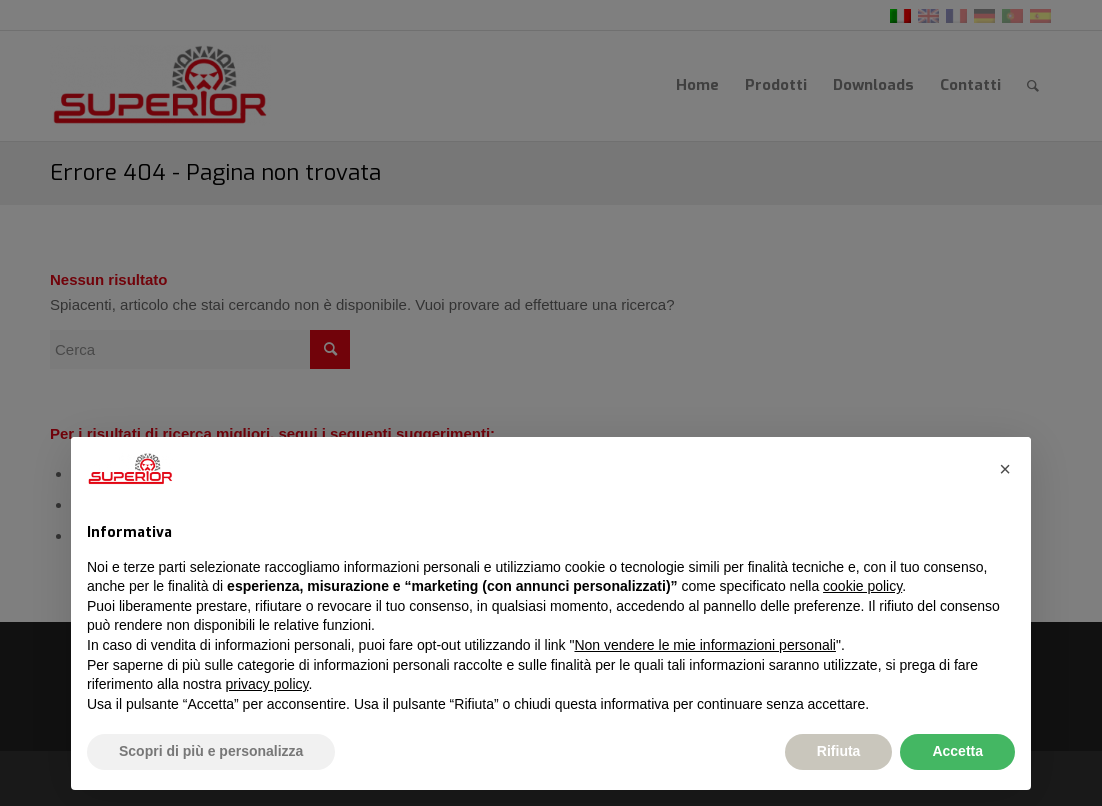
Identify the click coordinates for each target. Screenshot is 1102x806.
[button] (1005, 469)
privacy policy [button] (267, 684)
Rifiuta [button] (839, 751)
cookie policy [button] (862, 586)
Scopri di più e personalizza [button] (211, 751)
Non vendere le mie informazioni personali (704, 645)
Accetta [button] (957, 751)
